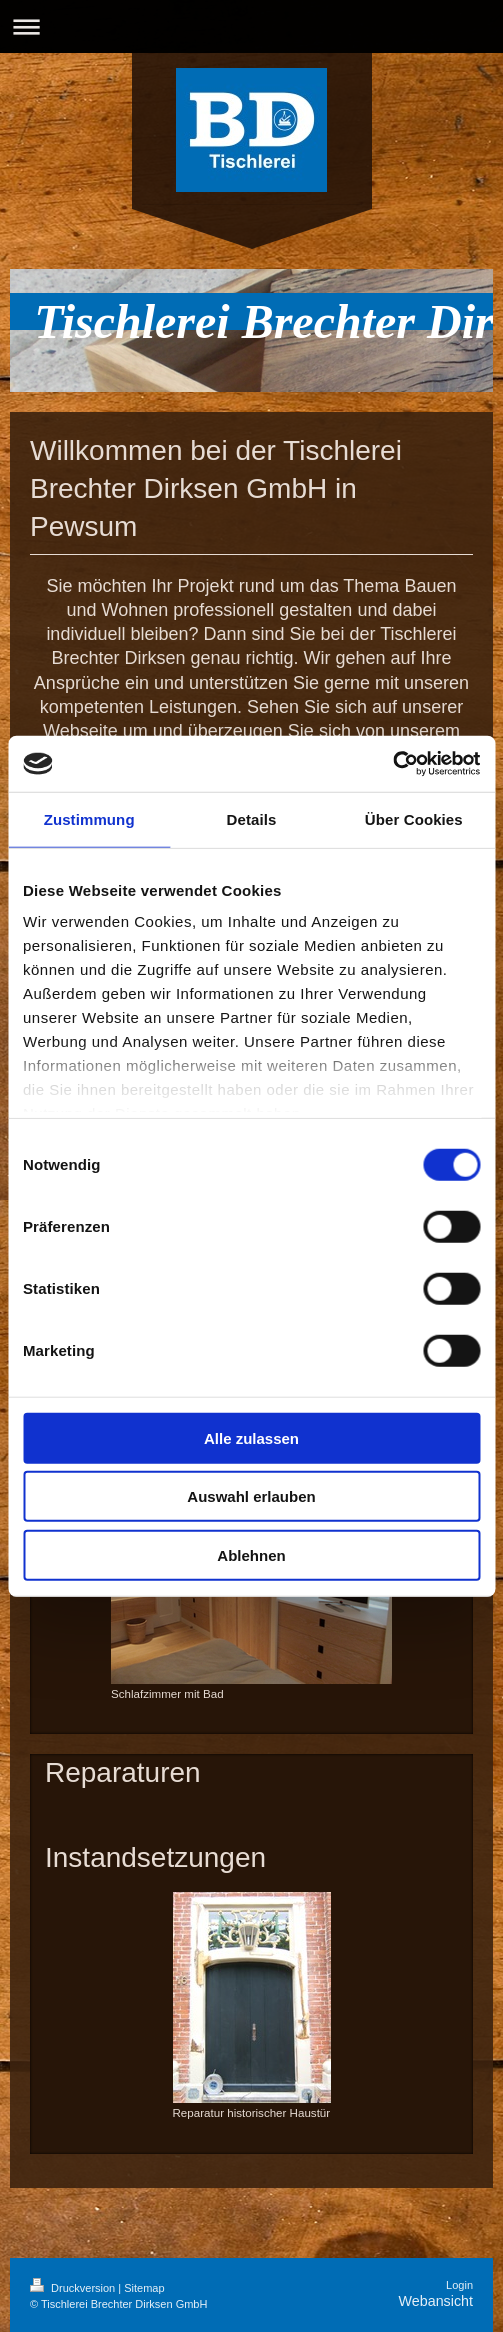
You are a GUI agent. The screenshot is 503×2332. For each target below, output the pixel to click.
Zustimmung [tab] (89, 818)
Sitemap (144, 2288)
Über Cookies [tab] (414, 818)
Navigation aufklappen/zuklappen (251, 26)
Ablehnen (251, 1554)
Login (459, 2285)
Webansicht (436, 2301)
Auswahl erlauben (251, 1496)
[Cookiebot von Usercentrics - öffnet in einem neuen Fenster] (392, 764)
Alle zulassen (251, 1437)
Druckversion (74, 2288)
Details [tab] (252, 818)
